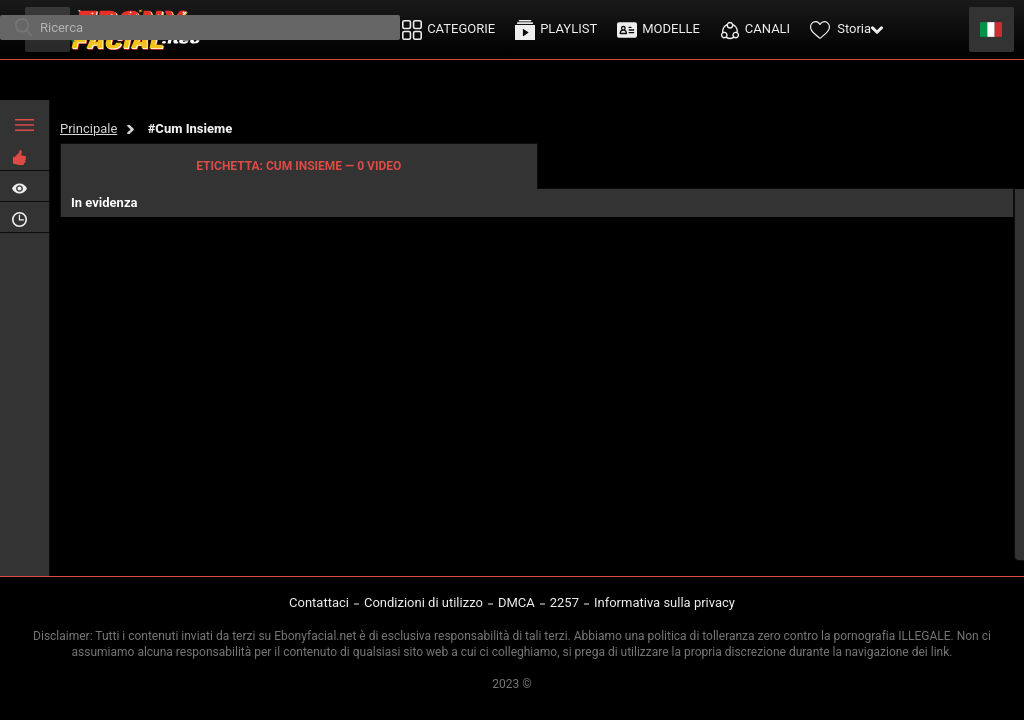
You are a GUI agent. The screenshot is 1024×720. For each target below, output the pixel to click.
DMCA (516, 602)
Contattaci (319, 602)
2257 (564, 602)
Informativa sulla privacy (664, 602)
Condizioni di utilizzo (423, 602)
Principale (88, 128)
